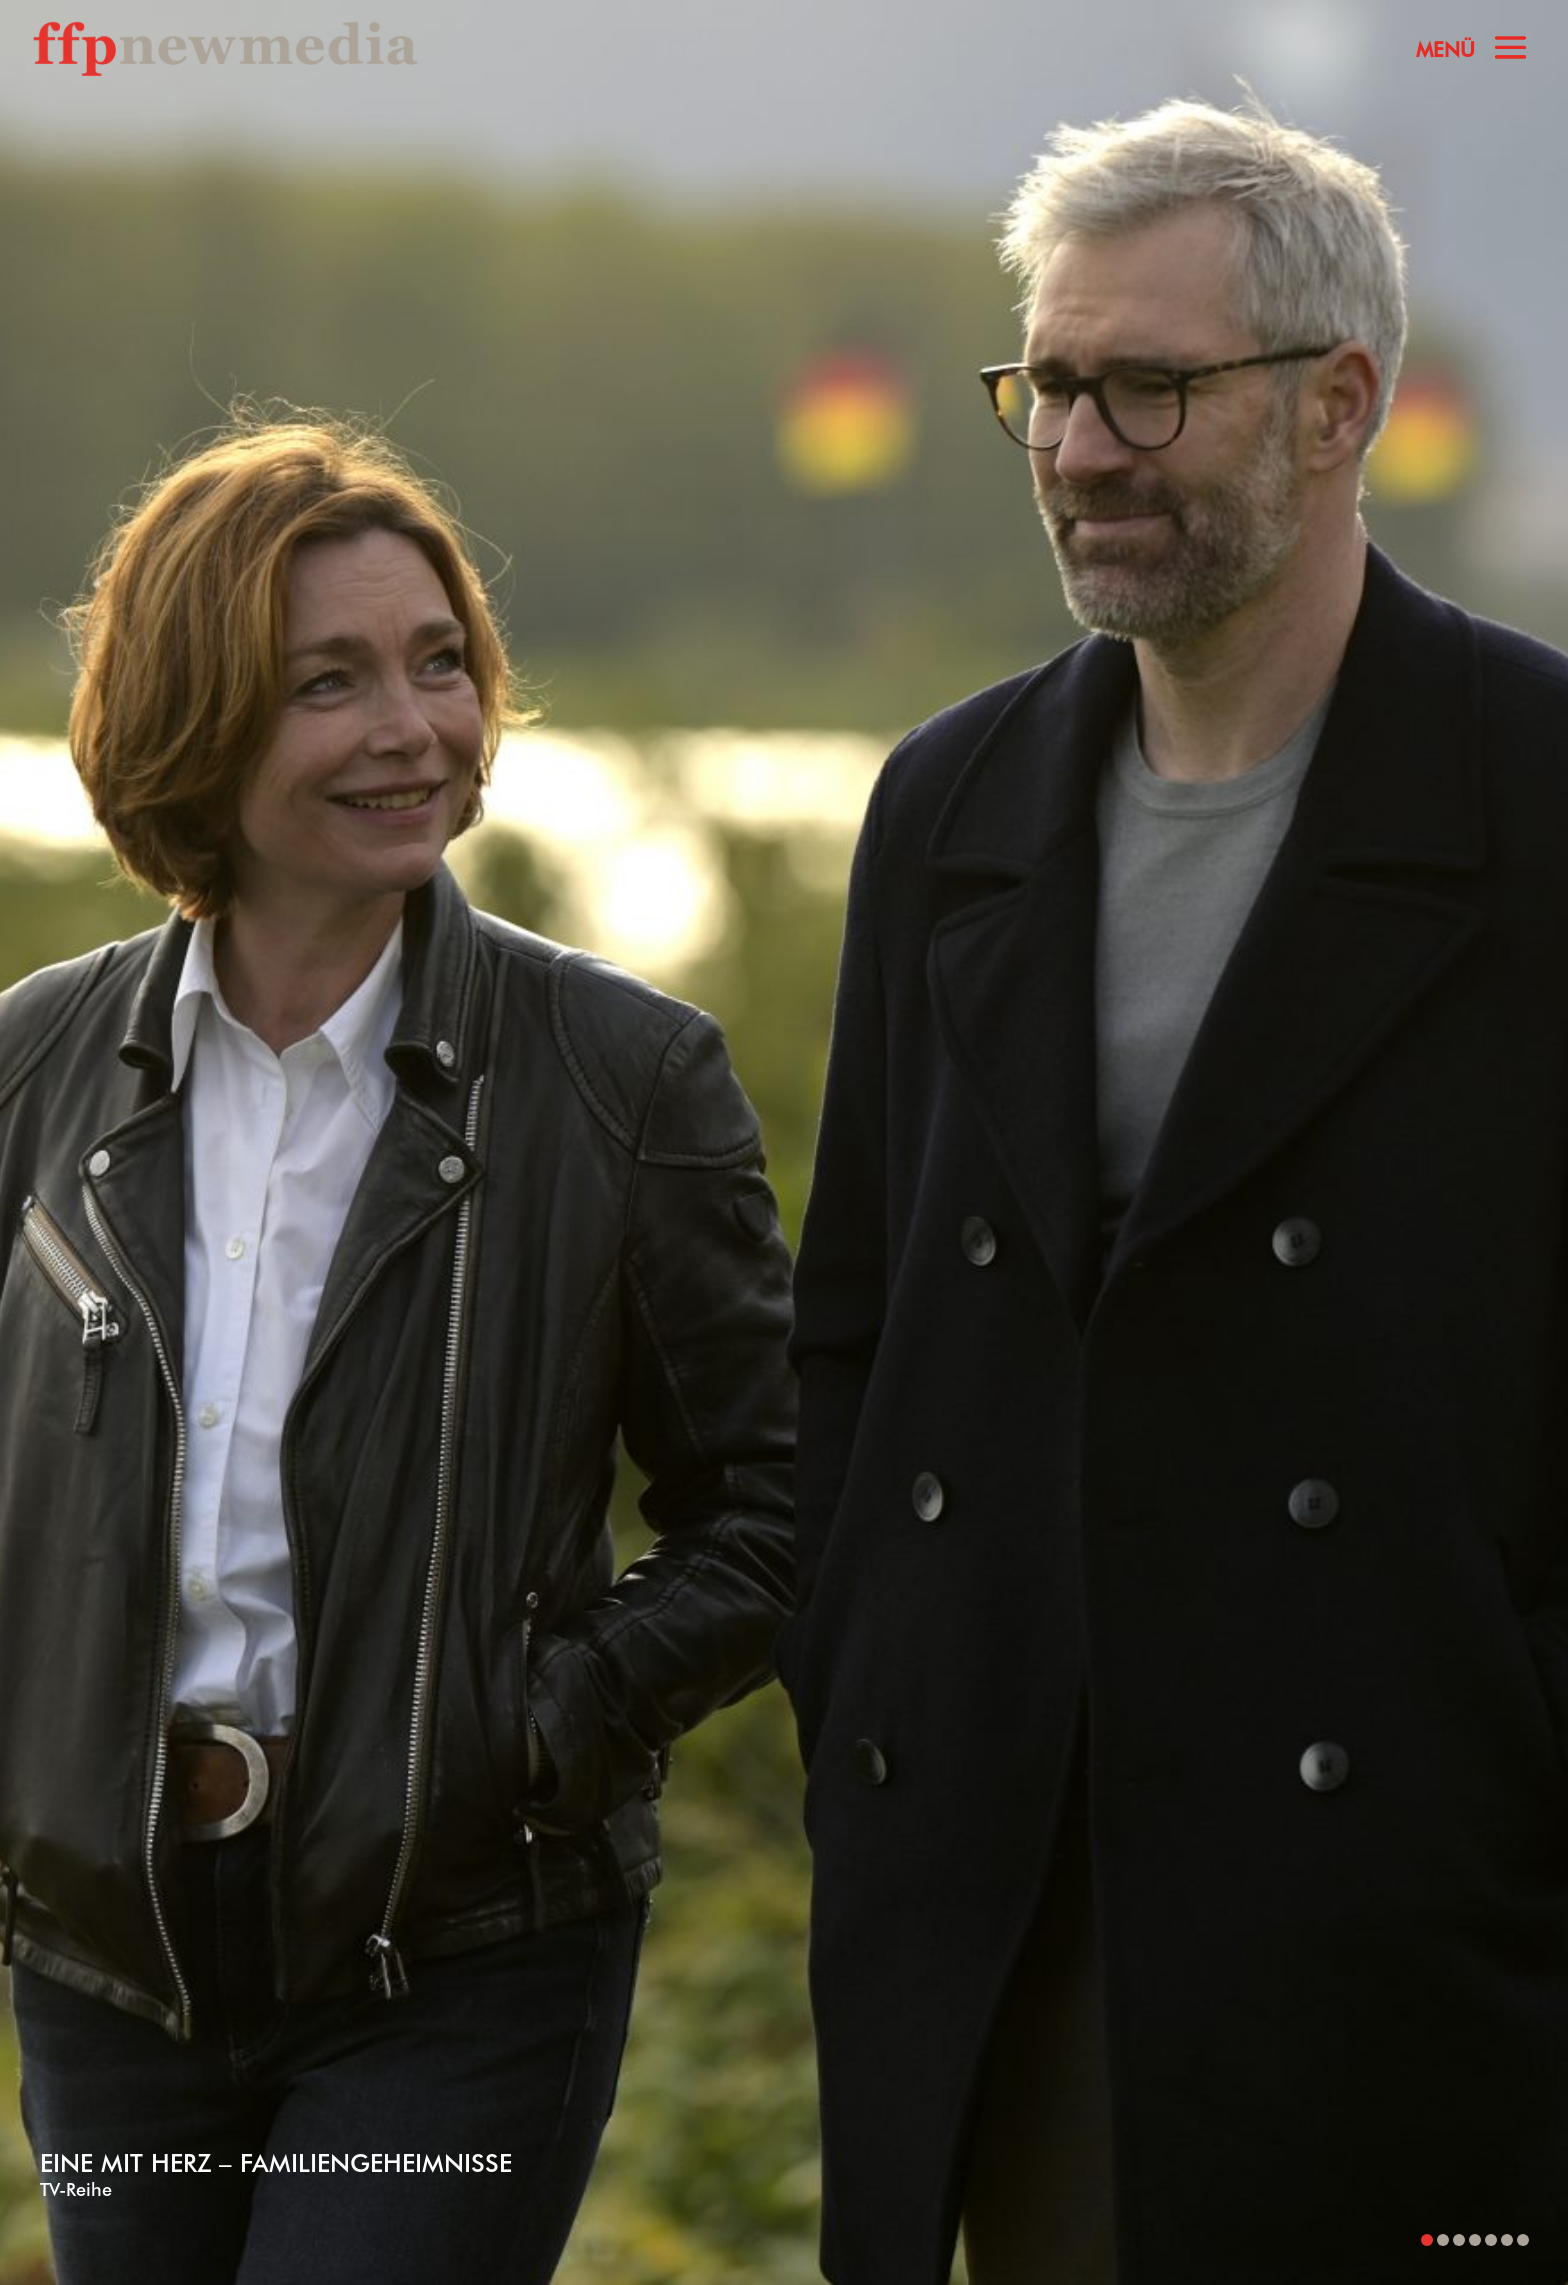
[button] (1427, 2240)
